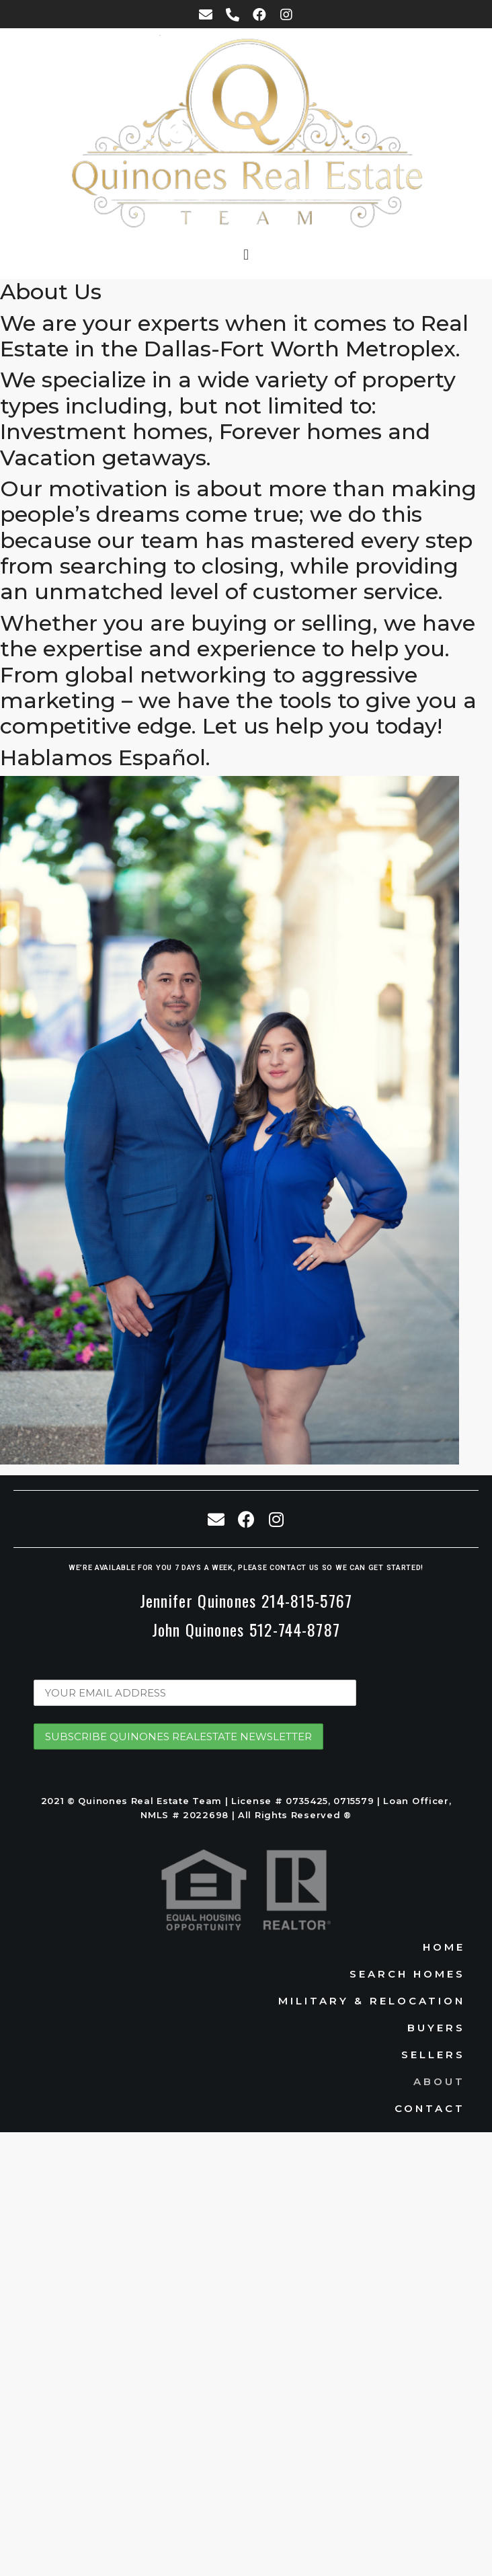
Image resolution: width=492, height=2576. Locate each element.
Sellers (433, 2054)
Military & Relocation (371, 2000)
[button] (245, 254)
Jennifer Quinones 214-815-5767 (246, 1600)
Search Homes (407, 1973)
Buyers (436, 2027)
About (439, 2081)
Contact (430, 2108)
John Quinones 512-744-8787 (246, 1629)
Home (444, 1947)
